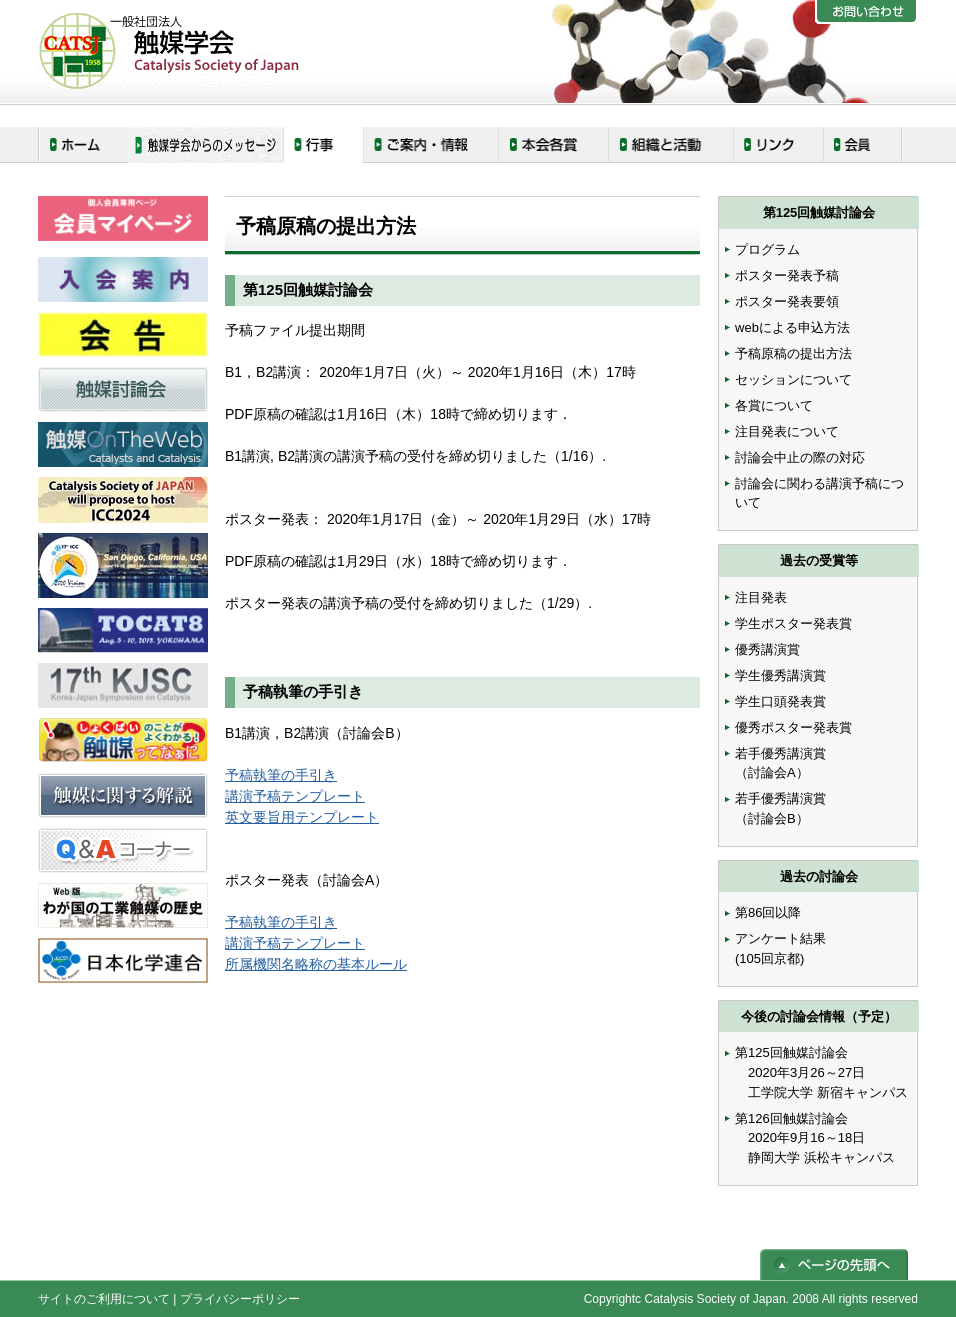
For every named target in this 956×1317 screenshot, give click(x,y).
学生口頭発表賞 (780, 701)
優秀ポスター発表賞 (793, 727)
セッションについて (793, 379)
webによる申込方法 (792, 327)
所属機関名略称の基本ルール (316, 964)
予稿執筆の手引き (281, 775)
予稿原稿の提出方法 (793, 353)
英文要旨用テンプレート (302, 817)
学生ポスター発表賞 (793, 623)
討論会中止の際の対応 (800, 457)
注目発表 (761, 597)
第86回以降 (768, 912)
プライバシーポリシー (240, 1299)
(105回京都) (769, 958)
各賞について (774, 405)
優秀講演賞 (767, 649)
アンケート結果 (780, 938)
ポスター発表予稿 (787, 275)
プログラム (767, 249)
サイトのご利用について (104, 1299)
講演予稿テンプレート (295, 796)
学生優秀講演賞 (780, 675)
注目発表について (787, 431)
